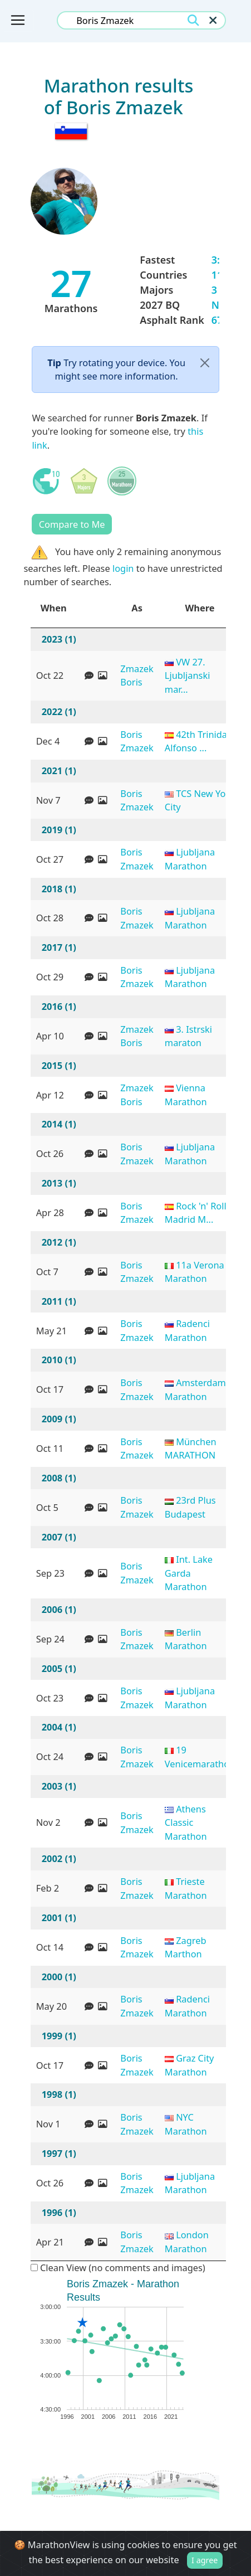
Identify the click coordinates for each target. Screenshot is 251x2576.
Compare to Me (72, 524)
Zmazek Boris (137, 675)
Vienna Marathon (186, 1094)
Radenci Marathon (187, 1330)
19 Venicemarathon (200, 1756)
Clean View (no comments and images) (118, 2267)
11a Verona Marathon (194, 1271)
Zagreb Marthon (185, 1947)
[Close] (204, 362)
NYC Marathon (186, 2124)
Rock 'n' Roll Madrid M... (196, 1212)
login (123, 568)
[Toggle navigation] (17, 20)
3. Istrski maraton (188, 1036)
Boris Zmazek (137, 741)
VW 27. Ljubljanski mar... (187, 675)
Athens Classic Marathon (186, 1822)
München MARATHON (190, 1448)
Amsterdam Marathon (195, 1389)
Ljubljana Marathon (190, 858)
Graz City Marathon (189, 2065)
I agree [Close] (204, 2560)
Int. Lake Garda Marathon (189, 1573)
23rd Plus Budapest (190, 1507)
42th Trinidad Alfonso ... (199, 741)
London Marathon (187, 2241)
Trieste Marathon (186, 1888)
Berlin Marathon (186, 1639)
